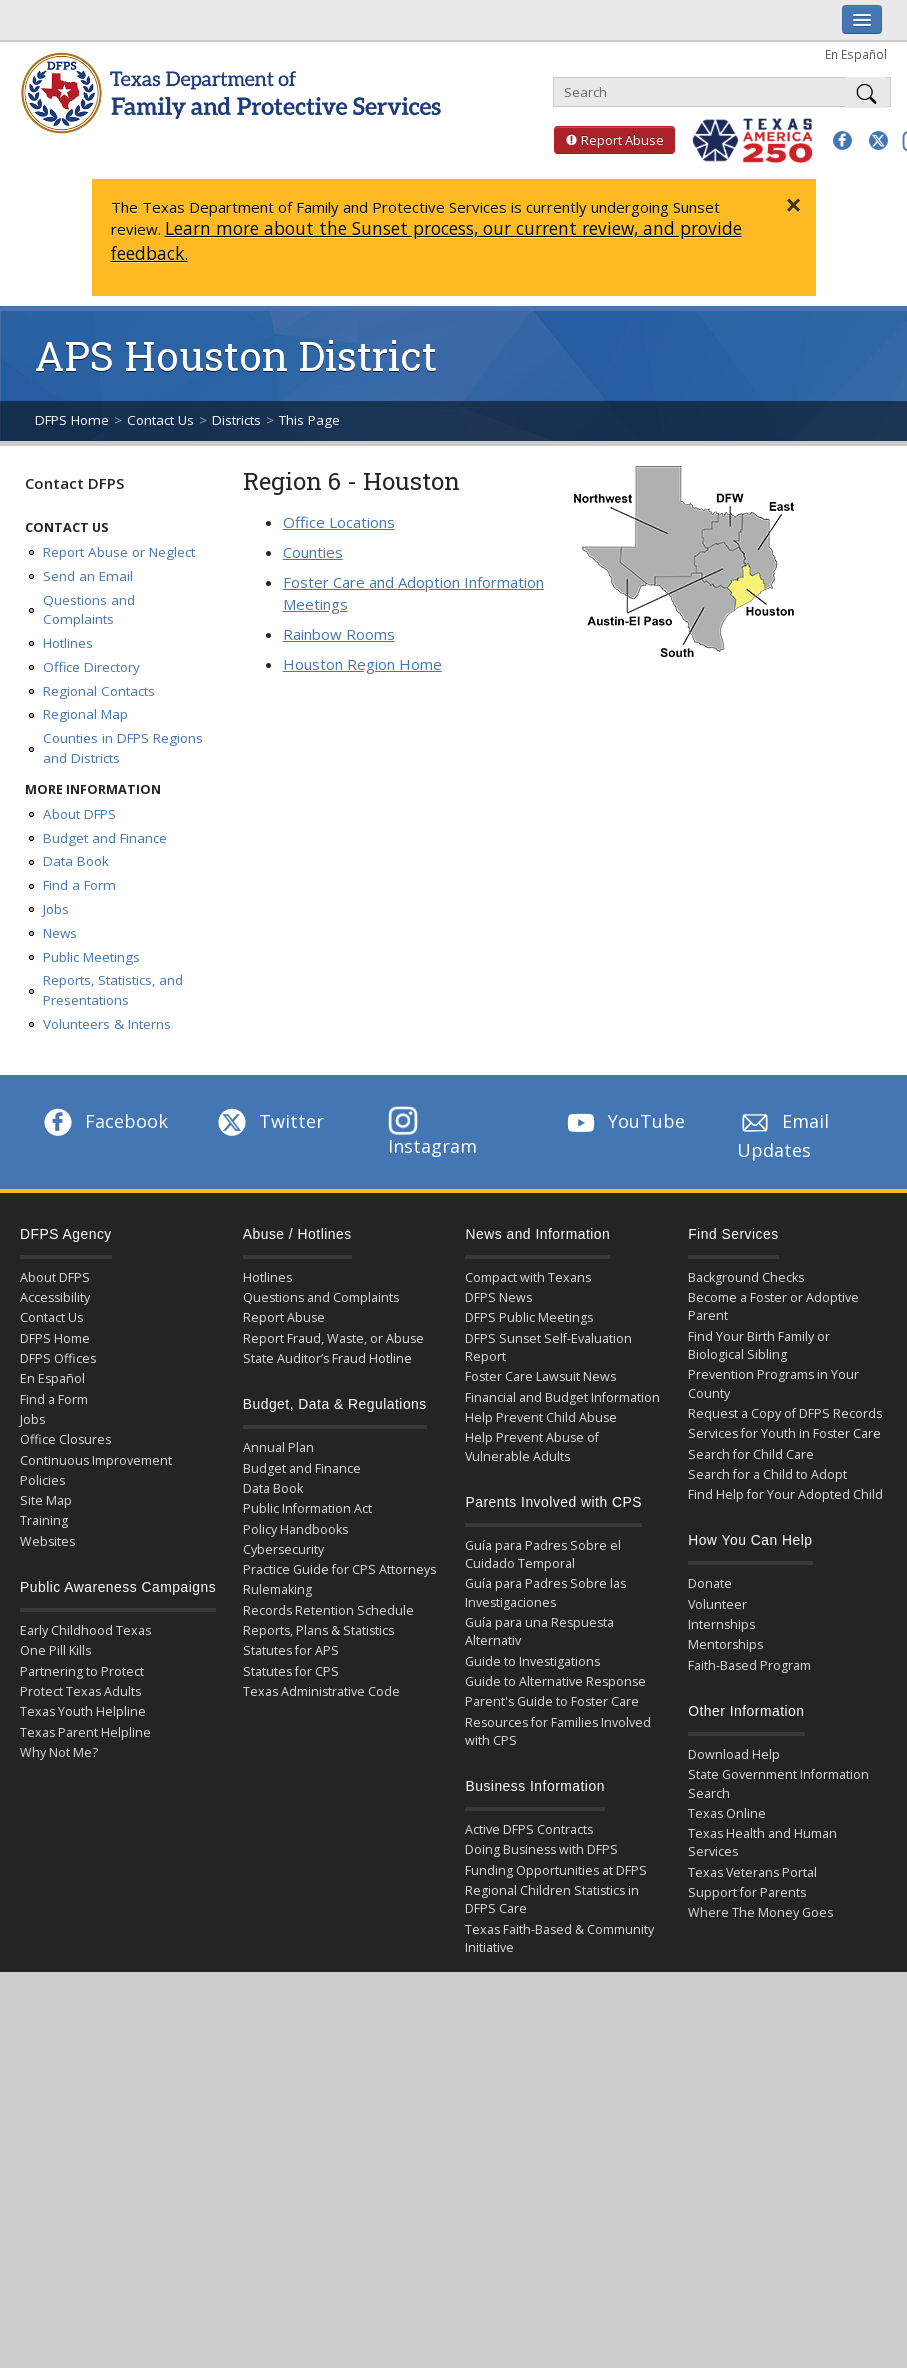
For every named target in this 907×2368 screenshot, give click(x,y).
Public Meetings (91, 957)
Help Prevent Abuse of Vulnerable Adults (532, 1446)
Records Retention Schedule (328, 1610)
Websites (47, 1541)
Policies (42, 1480)
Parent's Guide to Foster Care (552, 1701)
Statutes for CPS (291, 1671)
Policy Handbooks (295, 1529)
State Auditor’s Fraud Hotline (327, 1358)
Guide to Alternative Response (555, 1681)
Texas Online (727, 1813)
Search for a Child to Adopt (767, 1474)
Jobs (56, 909)
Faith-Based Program (749, 1665)
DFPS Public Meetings (529, 1317)
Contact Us (160, 420)
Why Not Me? (59, 1752)
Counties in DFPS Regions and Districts (123, 748)
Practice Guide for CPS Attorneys (339, 1569)
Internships (721, 1624)
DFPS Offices (58, 1358)
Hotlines (68, 643)
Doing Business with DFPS (541, 1849)
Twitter (269, 1121)
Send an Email (88, 576)
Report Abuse (609, 140)
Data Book (76, 861)
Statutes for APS (291, 1650)
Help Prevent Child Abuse (541, 1417)
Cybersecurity (283, 1549)
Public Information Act (307, 1508)
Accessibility (55, 1297)
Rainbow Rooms (339, 634)
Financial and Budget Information (562, 1397)
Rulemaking (277, 1589)
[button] (842, 140)
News (60, 933)
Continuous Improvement (96, 1460)
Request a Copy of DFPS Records (785, 1413)
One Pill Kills (55, 1650)
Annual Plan (278, 1447)
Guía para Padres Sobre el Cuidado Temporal (543, 1554)
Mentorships (725, 1644)
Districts (236, 420)
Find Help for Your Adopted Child (785, 1494)
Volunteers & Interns (107, 1024)
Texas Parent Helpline (85, 1732)
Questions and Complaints (89, 610)
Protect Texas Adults (80, 1691)
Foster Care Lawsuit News (540, 1376)
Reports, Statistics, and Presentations (113, 990)
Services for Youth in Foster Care (784, 1433)
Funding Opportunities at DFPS (556, 1870)
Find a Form (79, 885)
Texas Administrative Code (321, 1691)
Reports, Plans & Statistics (318, 1630)
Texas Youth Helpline (83, 1711)
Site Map (46, 1500)
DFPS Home (72, 420)
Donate (710, 1583)
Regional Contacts (99, 691)
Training (44, 1520)
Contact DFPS (74, 483)
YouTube (624, 1121)
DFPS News (498, 1297)
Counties (313, 552)
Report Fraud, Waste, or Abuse (333, 1338)
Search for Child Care (751, 1454)
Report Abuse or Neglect (119, 552)
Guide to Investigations (532, 1661)
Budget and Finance (105, 838)
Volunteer (717, 1604)
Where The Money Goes (760, 1912)
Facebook (104, 1121)
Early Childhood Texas (85, 1630)
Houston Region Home (362, 664)
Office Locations (339, 522)
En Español (856, 54)
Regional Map (85, 714)
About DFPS (79, 814)
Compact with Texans (528, 1277)
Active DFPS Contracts (529, 1829)
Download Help (734, 1754)
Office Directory (91, 667)
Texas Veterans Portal (752, 1872)
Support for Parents (747, 1892)
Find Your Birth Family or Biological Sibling (759, 1345)
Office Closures (65, 1439)
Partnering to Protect (82, 1671)
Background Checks (746, 1277)
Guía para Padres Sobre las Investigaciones (545, 1592)
